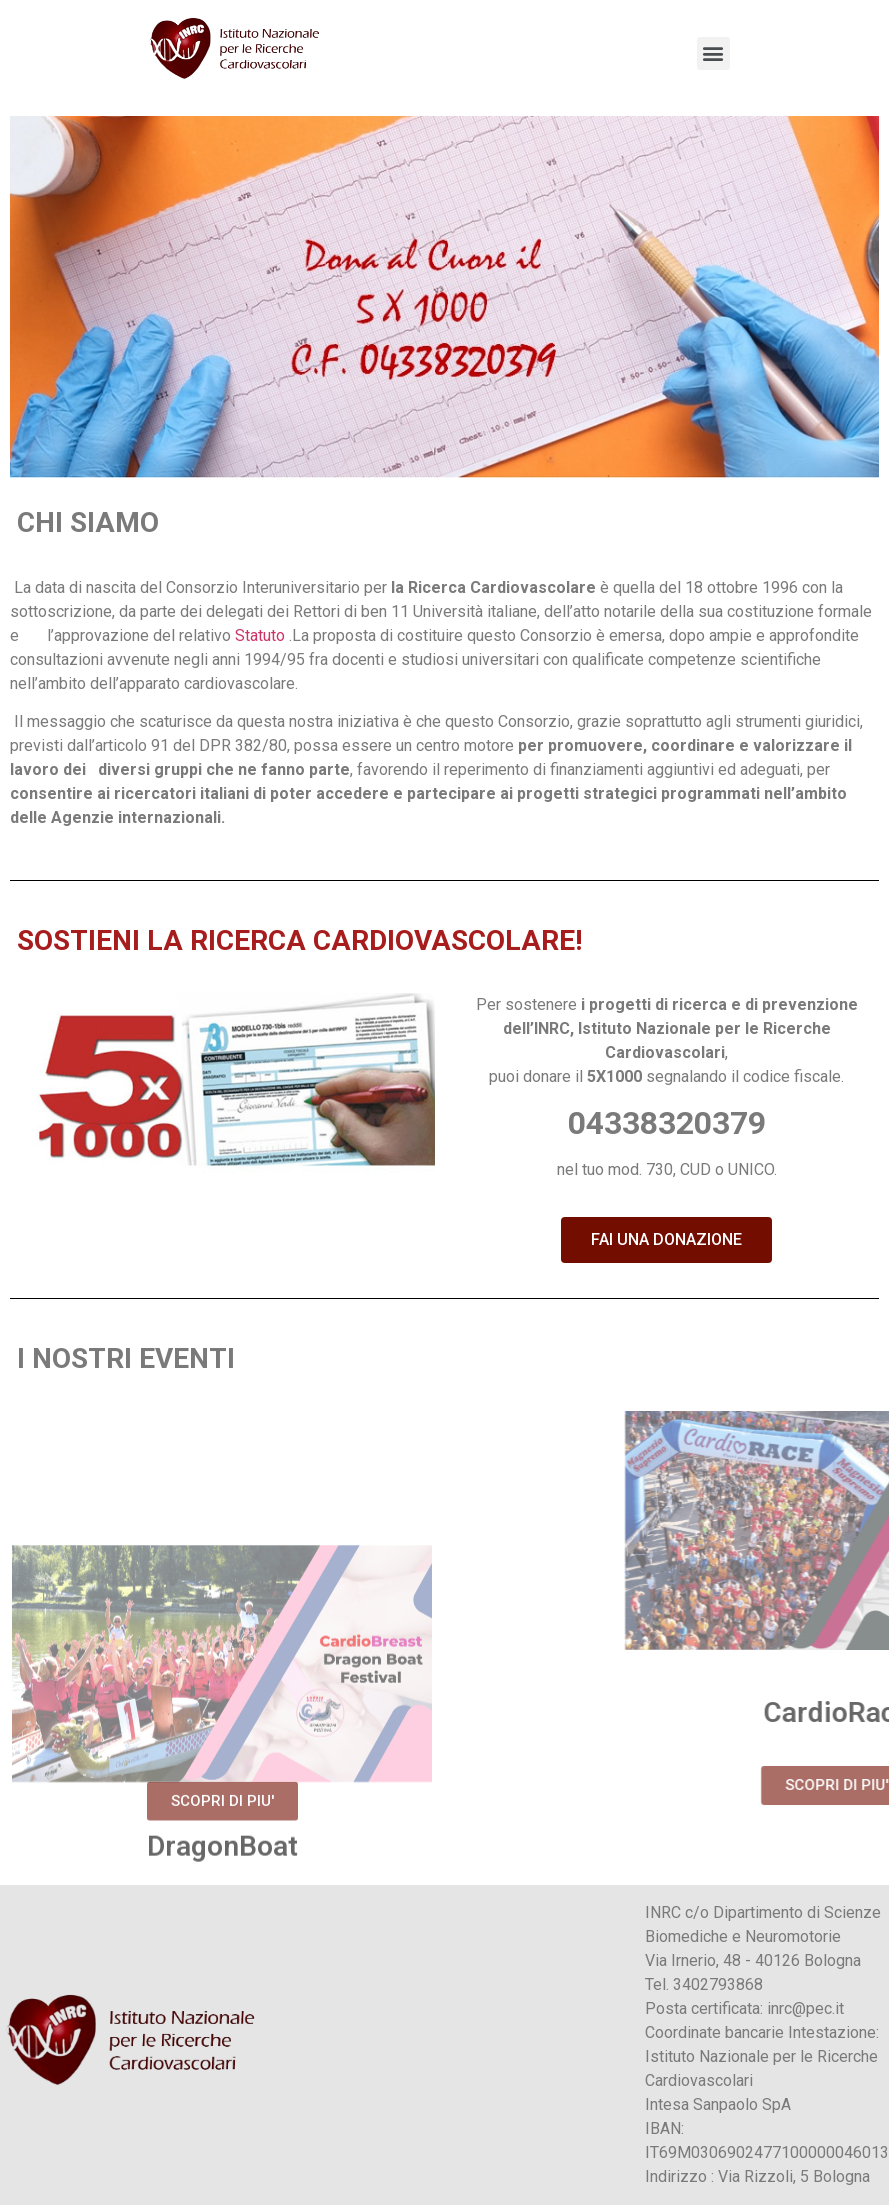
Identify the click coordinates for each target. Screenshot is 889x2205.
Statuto (260, 635)
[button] (666, 1240)
